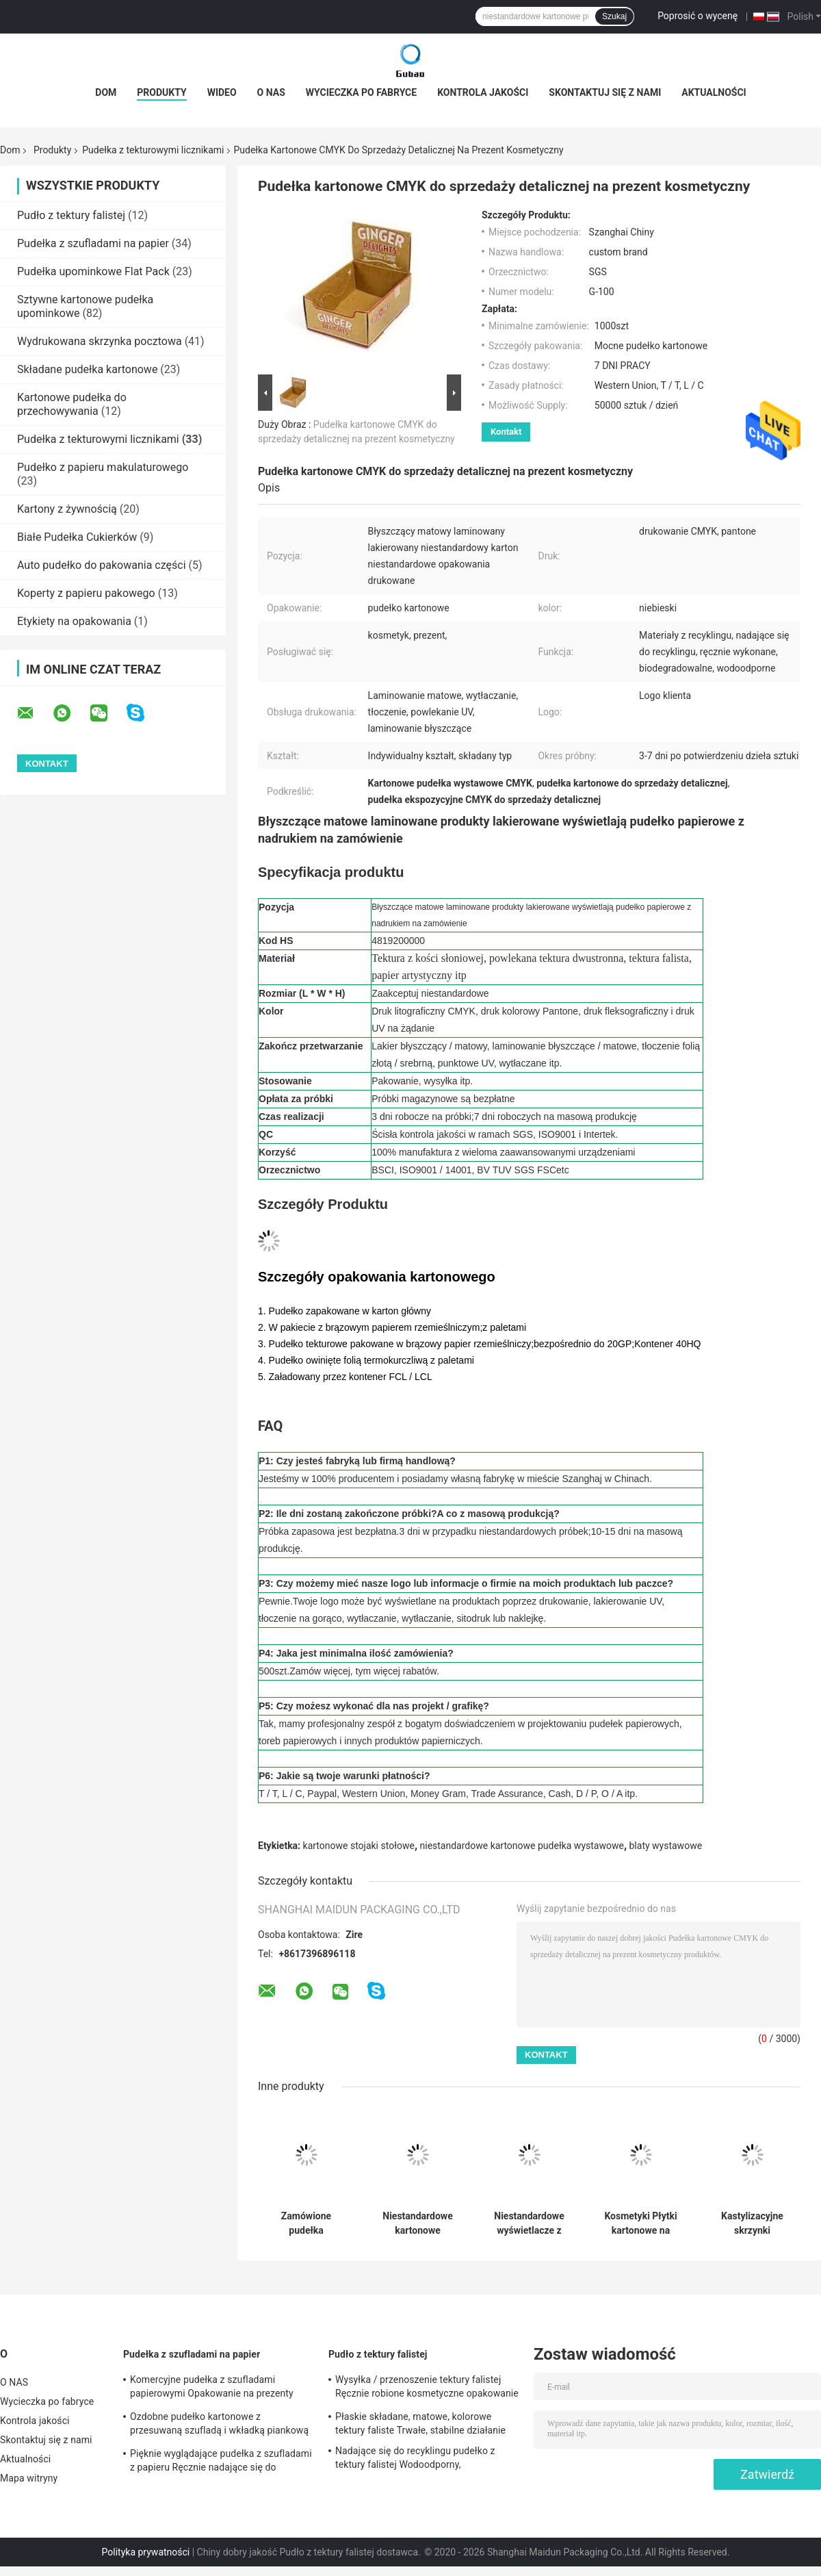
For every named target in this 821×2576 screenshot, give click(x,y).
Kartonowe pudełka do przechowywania (72, 404)
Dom (105, 92)
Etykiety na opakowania (74, 621)
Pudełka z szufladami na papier (93, 243)
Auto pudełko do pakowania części (101, 565)
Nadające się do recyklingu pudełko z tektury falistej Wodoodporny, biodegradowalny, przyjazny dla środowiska (415, 2459)
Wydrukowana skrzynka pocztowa (99, 341)
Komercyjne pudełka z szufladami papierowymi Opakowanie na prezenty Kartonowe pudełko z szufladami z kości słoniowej (217, 2388)
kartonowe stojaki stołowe (359, 1845)
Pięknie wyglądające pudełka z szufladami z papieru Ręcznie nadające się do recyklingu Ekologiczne (221, 2462)
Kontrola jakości (482, 92)
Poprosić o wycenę (697, 15)
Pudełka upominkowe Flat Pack (93, 271)
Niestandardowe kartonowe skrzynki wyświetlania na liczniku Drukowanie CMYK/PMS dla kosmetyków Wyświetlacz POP (418, 2223)
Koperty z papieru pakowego (86, 593)
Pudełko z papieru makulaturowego (102, 467)
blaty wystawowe (666, 1845)
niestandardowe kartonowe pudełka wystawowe (522, 1845)
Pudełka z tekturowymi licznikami (153, 149)
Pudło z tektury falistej (71, 215)
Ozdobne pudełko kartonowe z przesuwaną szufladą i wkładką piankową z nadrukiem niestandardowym (219, 2425)
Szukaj (614, 16)
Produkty (161, 92)
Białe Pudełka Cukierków (77, 537)
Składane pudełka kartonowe (87, 369)
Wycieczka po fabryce (361, 92)
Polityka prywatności (146, 2552)
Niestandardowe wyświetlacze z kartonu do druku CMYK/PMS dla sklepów (529, 2223)
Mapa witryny (28, 2478)
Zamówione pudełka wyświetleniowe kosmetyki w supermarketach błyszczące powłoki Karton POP (306, 2223)
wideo (222, 92)
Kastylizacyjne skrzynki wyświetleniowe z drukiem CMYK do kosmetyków (752, 2223)
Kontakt (506, 431)
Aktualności (713, 92)
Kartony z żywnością (67, 508)
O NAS (271, 92)
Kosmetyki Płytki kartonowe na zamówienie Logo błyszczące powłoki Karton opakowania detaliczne (640, 2223)
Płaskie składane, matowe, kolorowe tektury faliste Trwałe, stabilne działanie (420, 2423)
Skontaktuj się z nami (605, 92)
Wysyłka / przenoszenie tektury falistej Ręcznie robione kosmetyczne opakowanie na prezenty (427, 2388)
